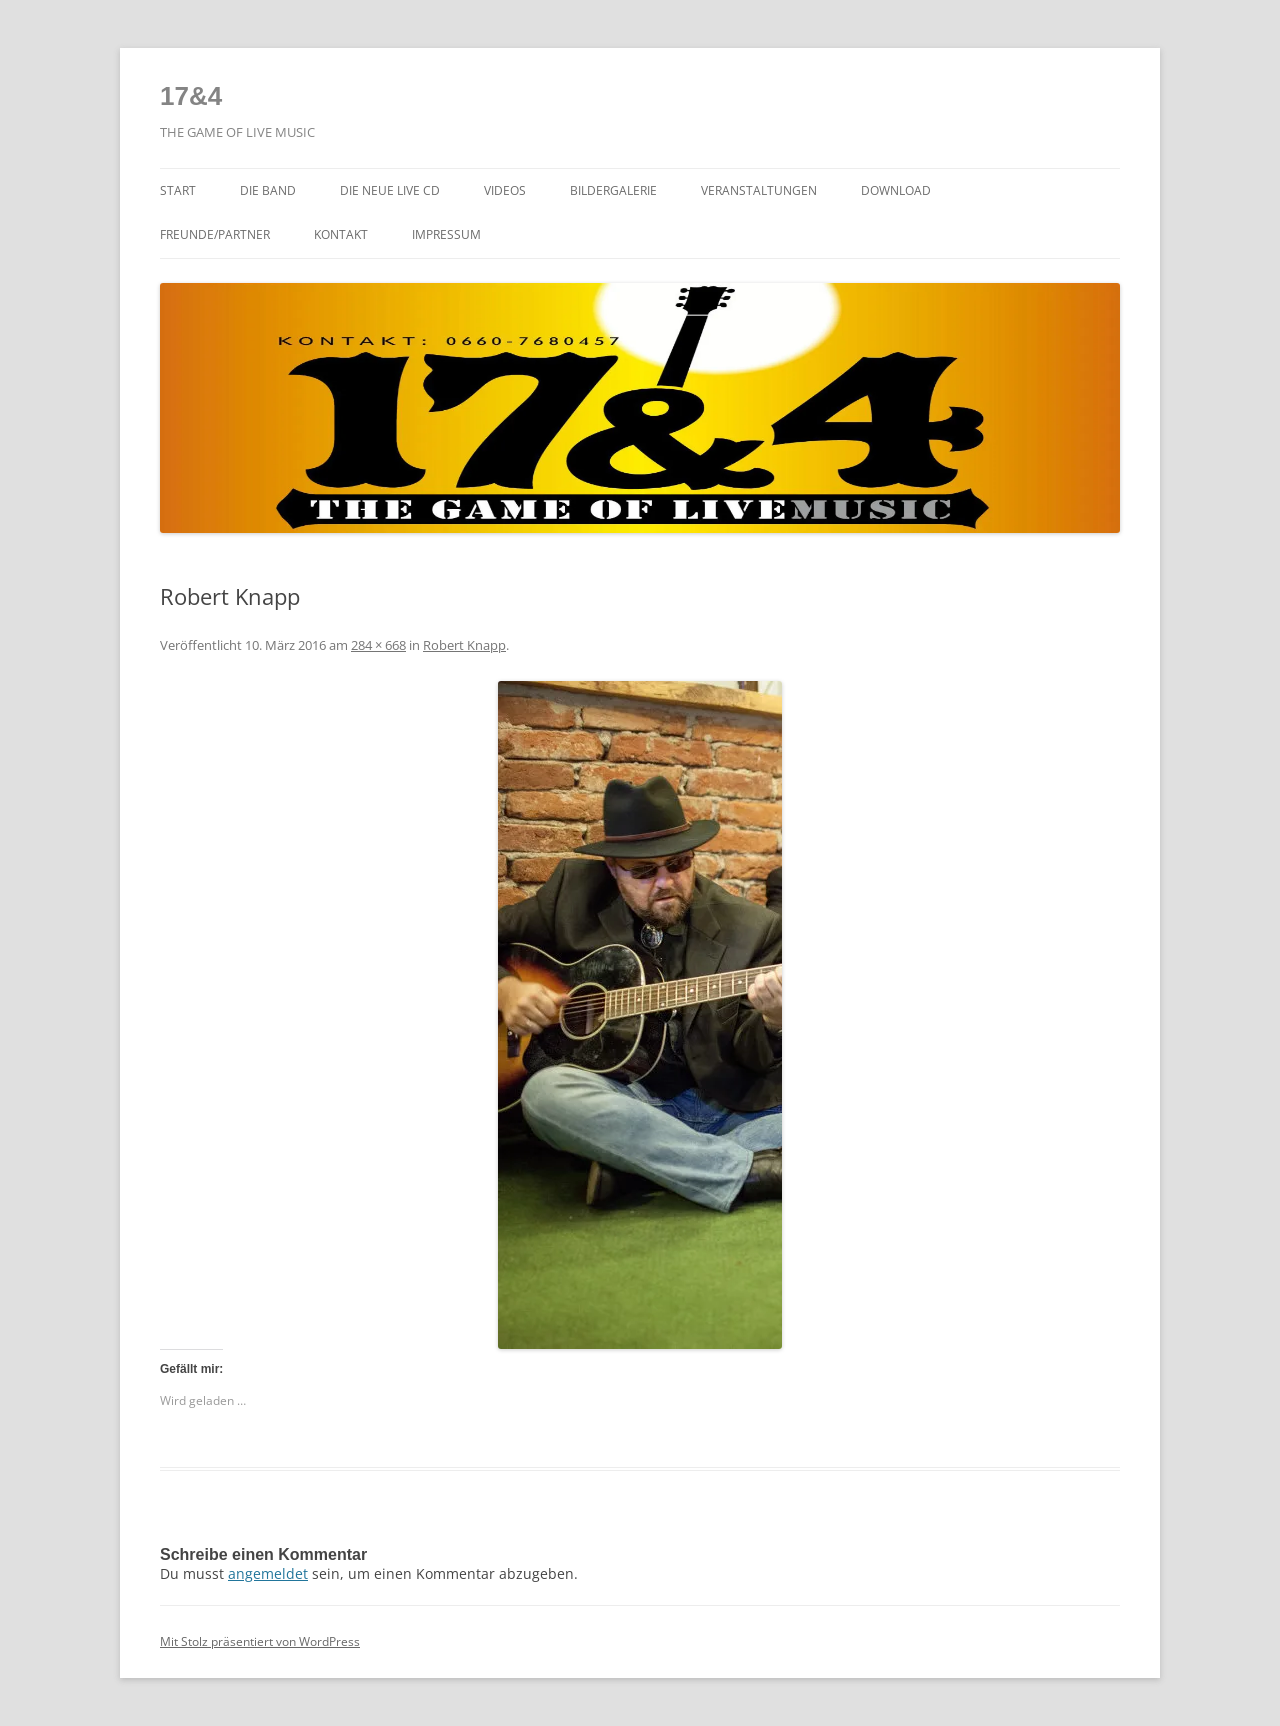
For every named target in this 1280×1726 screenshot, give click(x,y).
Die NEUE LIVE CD (390, 190)
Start (178, 190)
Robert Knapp (464, 645)
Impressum (446, 234)
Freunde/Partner (215, 234)
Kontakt (341, 234)
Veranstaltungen (759, 190)
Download (896, 190)
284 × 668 (378, 645)
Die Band (268, 190)
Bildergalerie (613, 190)
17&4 (191, 96)
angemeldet (268, 1573)
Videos (505, 190)
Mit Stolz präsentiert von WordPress (260, 1641)
